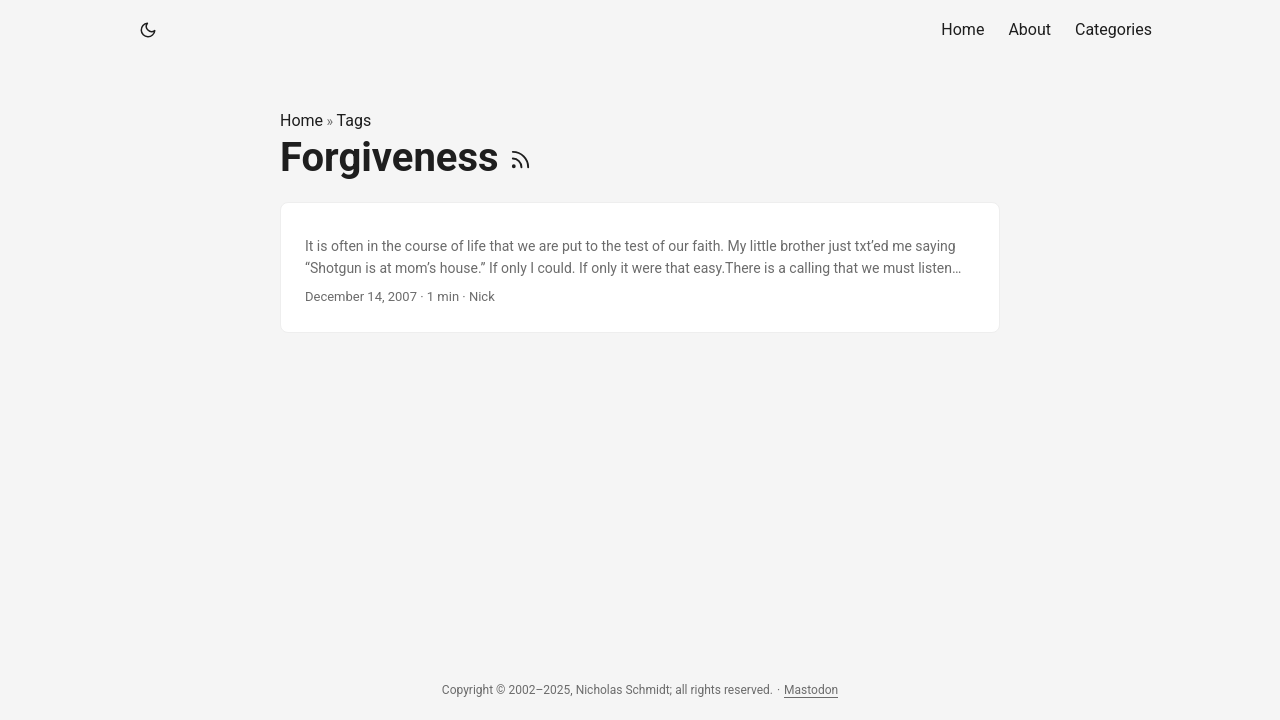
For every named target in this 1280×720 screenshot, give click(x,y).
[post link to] (640, 268)
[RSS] (520, 157)
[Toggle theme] (148, 30)
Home (301, 120)
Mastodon (811, 690)
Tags (354, 120)
